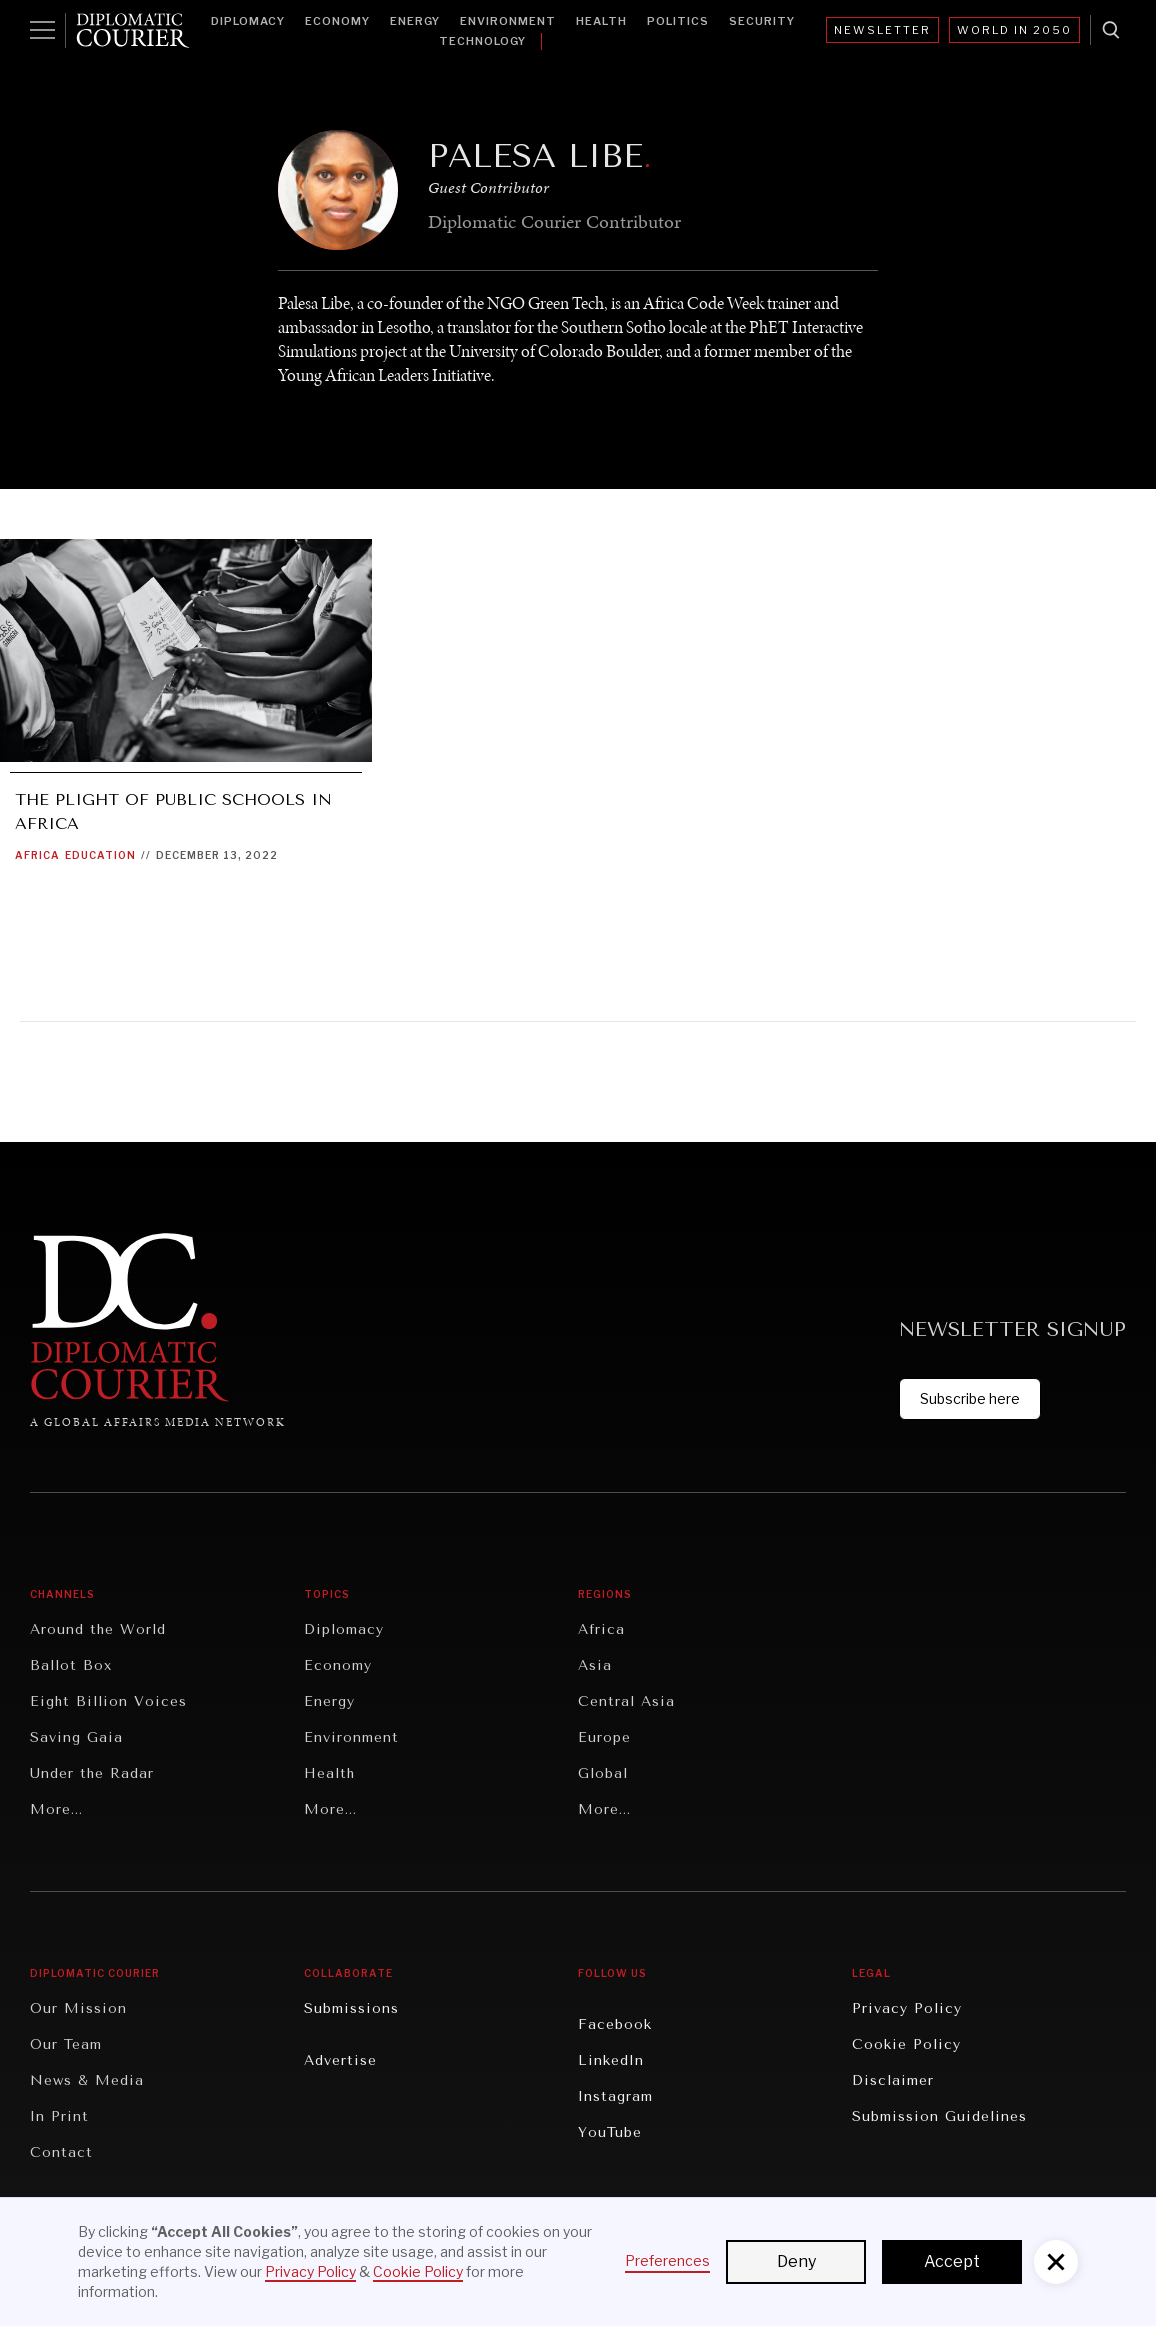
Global (603, 1773)
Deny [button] (796, 2261)
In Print (59, 2116)
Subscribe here (970, 1398)
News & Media (87, 2080)
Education (100, 855)
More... (56, 1809)
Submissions (351, 2008)
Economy (337, 21)
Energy (415, 21)
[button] (1056, 2262)
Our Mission (78, 2008)
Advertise (340, 2060)
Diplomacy (248, 21)
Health (601, 21)
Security (762, 21)
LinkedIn (611, 2060)
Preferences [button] (667, 2260)
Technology (482, 41)
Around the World (98, 1629)
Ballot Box (71, 1665)
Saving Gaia (76, 1737)
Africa (37, 855)
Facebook (615, 2024)
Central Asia (626, 1701)
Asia (595, 1665)
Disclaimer (893, 2080)
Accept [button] (952, 2261)
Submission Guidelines (939, 2116)
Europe (604, 1737)
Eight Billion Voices (108, 1701)
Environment (508, 21)
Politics (678, 21)
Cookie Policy (906, 2044)
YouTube (610, 2132)
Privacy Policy (907, 2008)
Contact (61, 2152)
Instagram (615, 2096)
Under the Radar (92, 1773)
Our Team (66, 2044)
